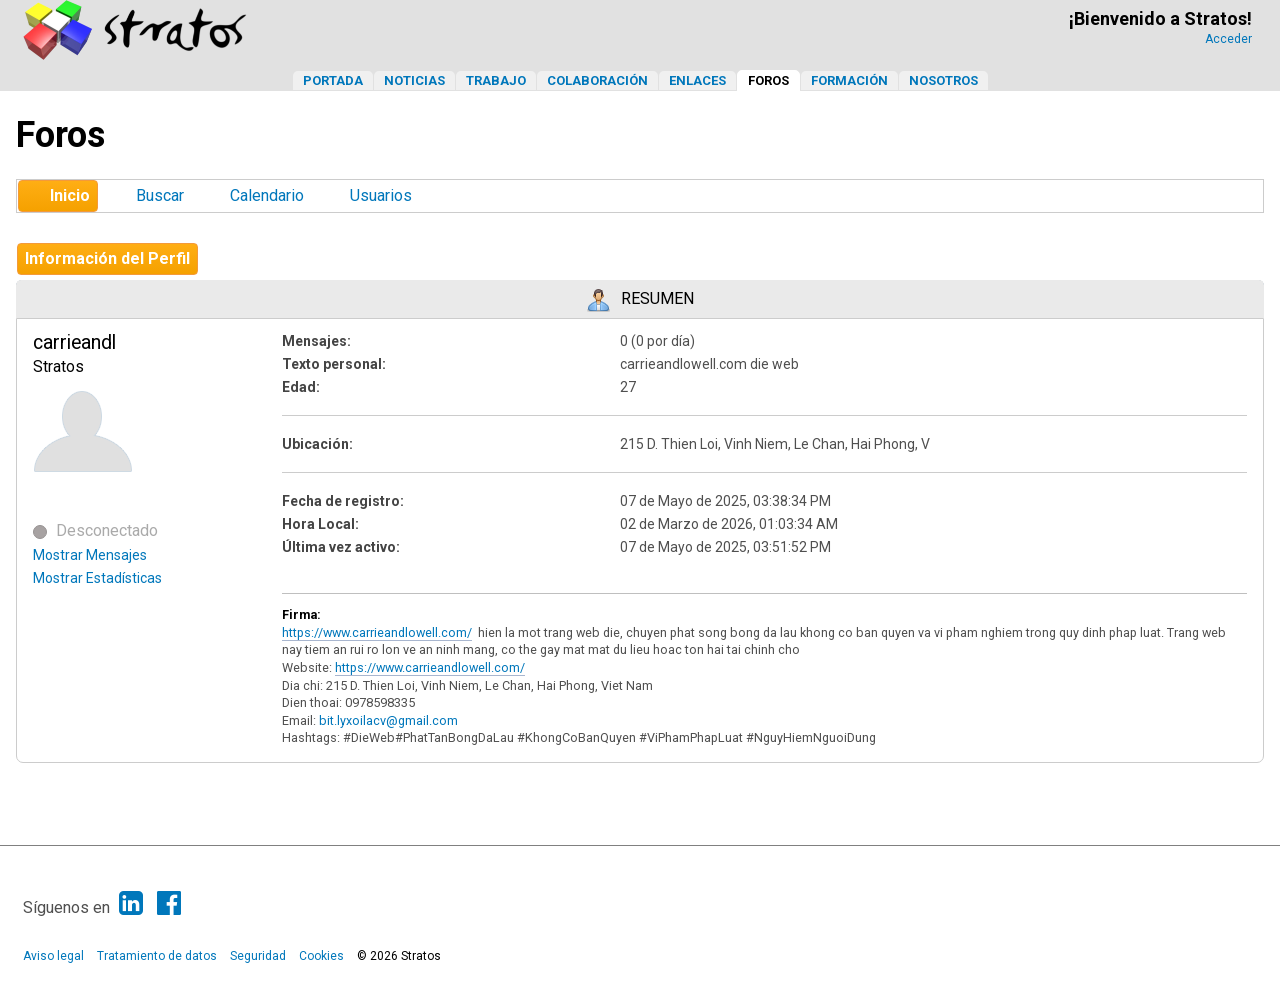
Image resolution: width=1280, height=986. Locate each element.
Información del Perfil (107, 258)
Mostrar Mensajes (90, 555)
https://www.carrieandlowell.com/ (377, 632)
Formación (849, 80)
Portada (333, 80)
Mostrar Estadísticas (97, 578)
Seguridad (258, 956)
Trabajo (496, 80)
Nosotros (943, 80)
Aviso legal (53, 956)
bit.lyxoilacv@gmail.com (388, 720)
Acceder (1228, 39)
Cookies (321, 956)
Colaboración (597, 80)
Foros (768, 80)
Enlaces (697, 80)
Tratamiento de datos (157, 956)
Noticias (414, 80)
